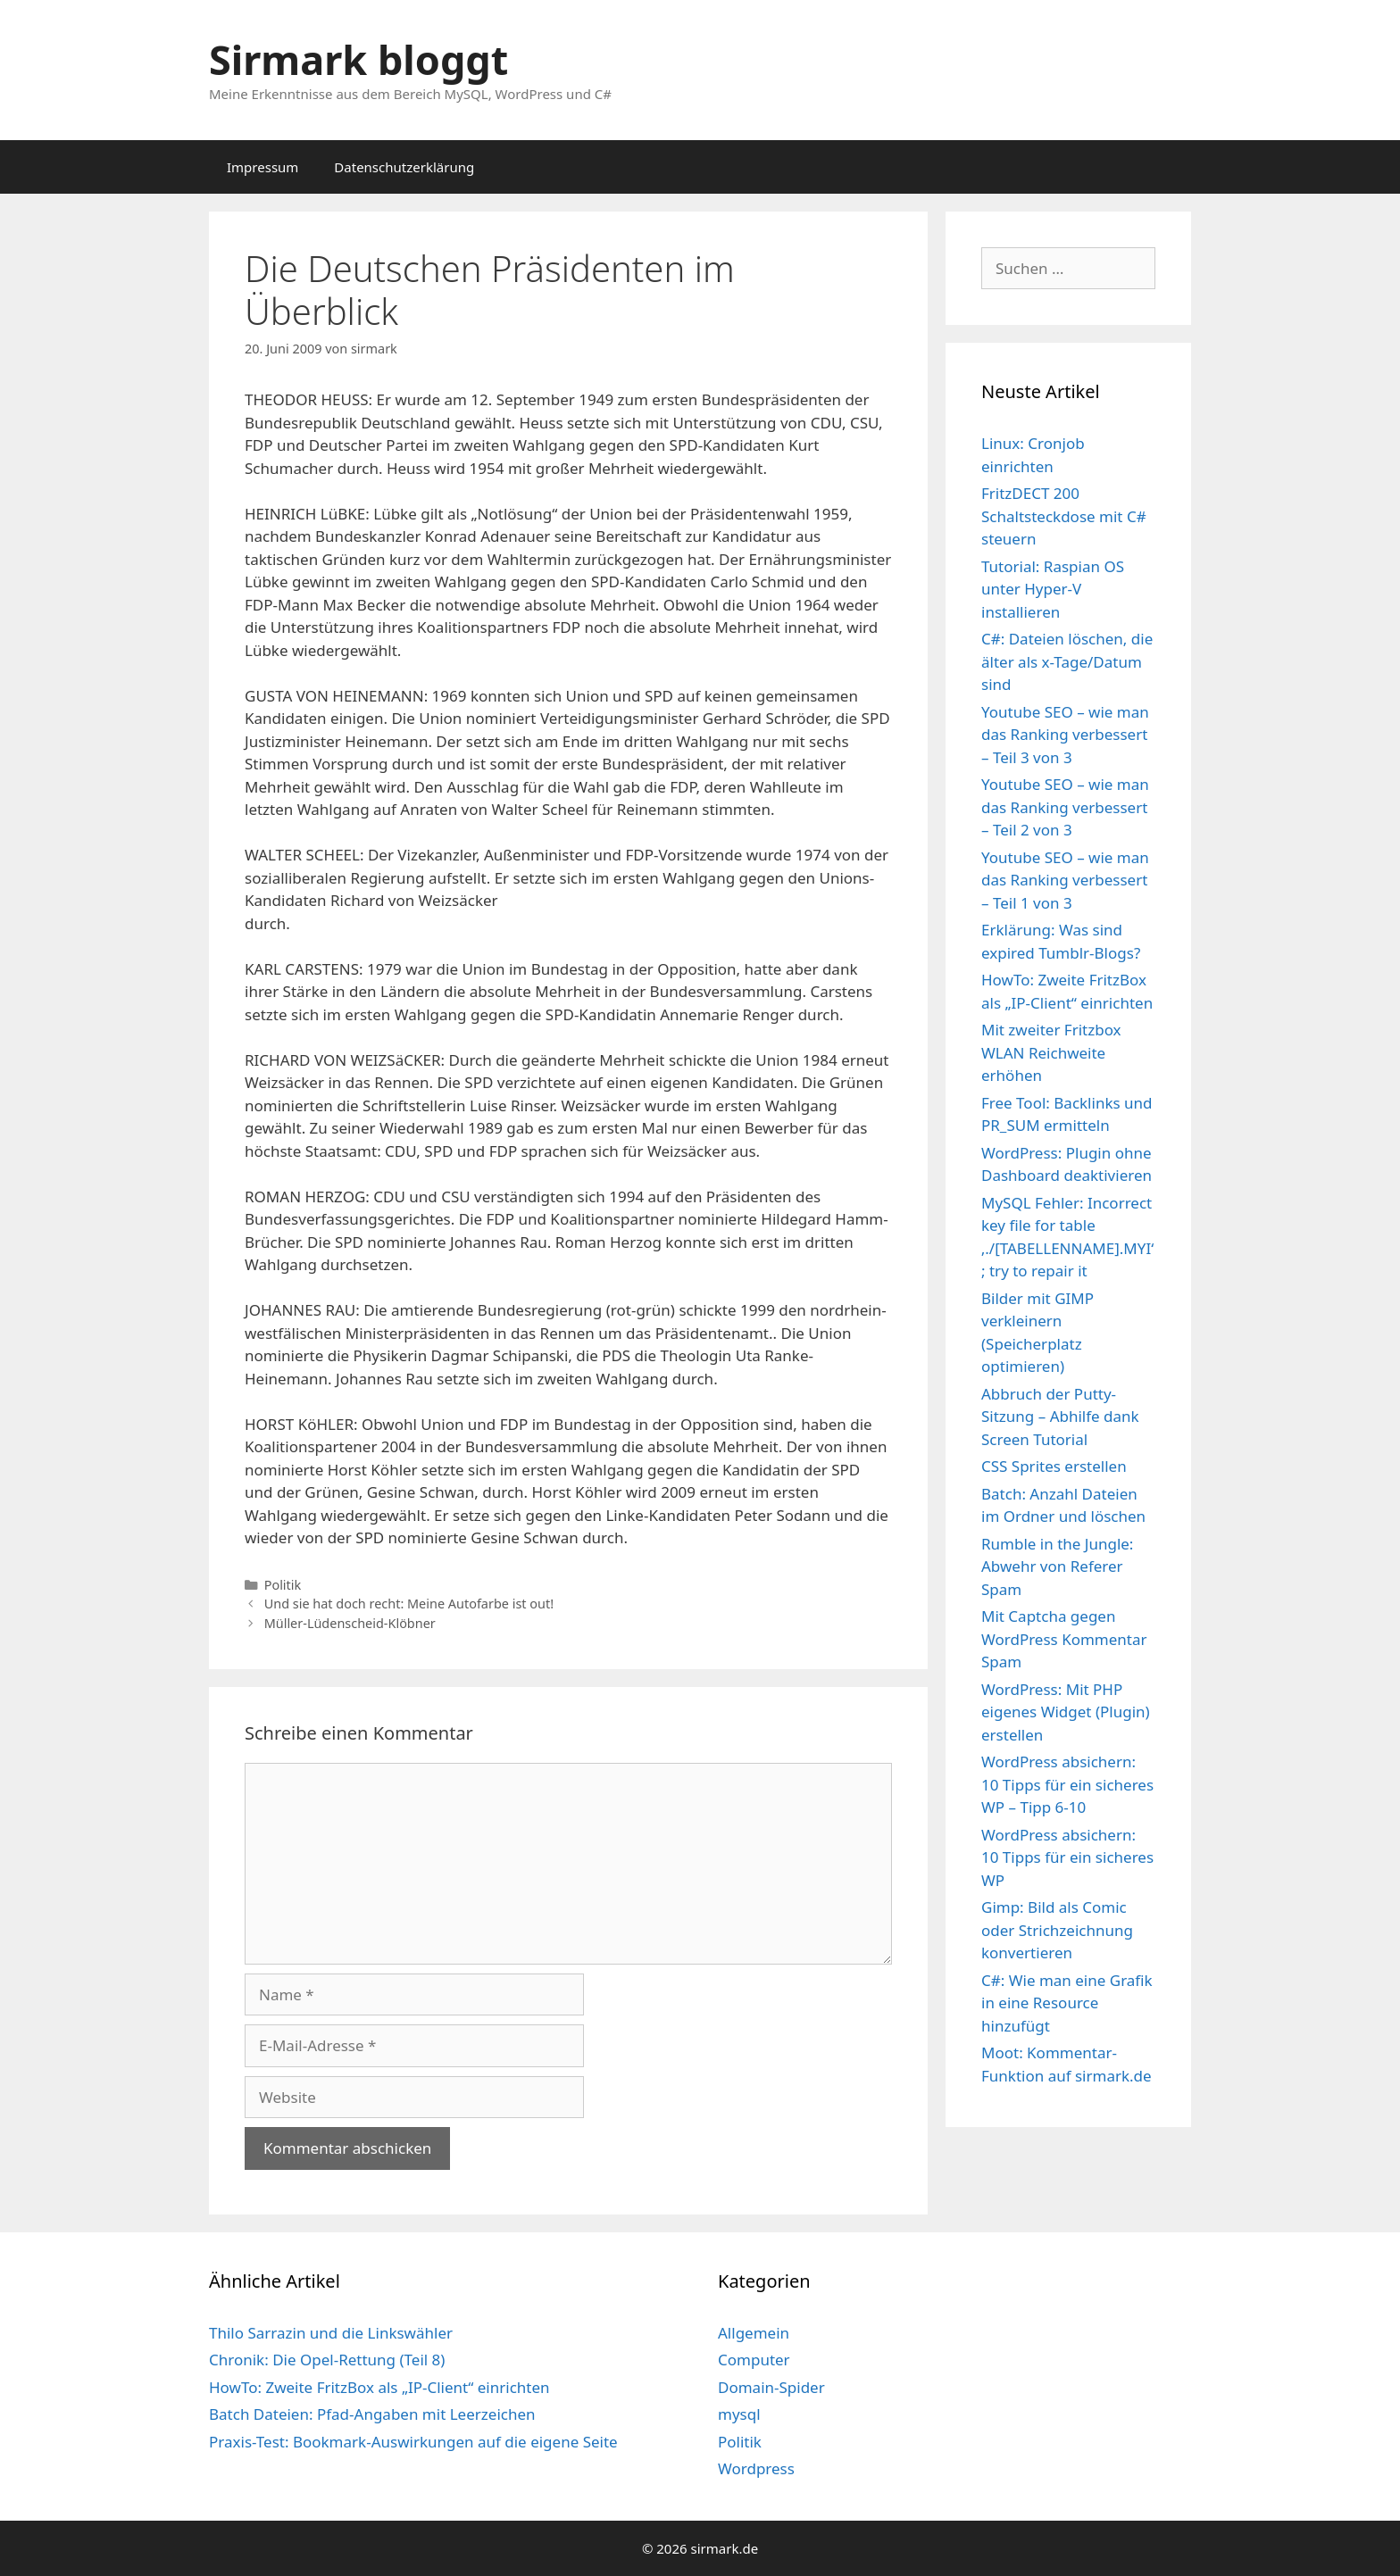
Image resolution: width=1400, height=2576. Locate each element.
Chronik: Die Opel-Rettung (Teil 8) (327, 2359)
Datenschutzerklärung (404, 167)
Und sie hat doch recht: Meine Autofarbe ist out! (409, 1603)
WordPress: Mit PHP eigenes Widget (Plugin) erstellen (1065, 1712)
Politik (283, 1584)
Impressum (262, 167)
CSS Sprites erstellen (1054, 1466)
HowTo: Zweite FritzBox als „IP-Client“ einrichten (379, 2387)
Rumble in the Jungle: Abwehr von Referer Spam (1057, 1566)
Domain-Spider (771, 2387)
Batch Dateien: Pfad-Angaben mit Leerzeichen (372, 2414)
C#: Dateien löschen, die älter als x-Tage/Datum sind (1067, 661)
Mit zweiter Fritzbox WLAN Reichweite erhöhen (1051, 1052)
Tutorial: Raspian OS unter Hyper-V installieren (1052, 589)
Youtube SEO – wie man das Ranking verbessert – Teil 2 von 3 (1065, 807)
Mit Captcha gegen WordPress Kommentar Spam (1064, 1639)
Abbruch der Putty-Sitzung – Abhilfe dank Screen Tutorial (1060, 1417)
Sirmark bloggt (358, 59)
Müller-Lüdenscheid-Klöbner (350, 1623)
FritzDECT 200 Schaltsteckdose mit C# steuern (1063, 516)
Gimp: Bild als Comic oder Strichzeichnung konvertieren (1057, 1930)
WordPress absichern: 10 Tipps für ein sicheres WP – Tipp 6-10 (1067, 1784)
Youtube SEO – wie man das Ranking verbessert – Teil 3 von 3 (1065, 735)
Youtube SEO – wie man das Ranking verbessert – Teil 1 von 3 (1065, 880)
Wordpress (756, 2468)
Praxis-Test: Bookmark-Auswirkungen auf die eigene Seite (413, 2441)
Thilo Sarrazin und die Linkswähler (331, 2333)
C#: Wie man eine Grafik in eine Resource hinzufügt (1067, 2003)
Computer (754, 2359)
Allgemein (753, 2333)
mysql (739, 2414)
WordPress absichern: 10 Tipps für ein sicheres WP (1067, 1857)
